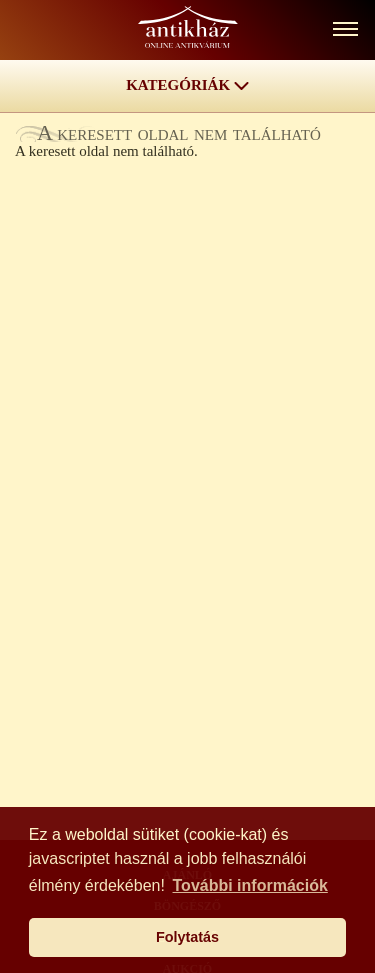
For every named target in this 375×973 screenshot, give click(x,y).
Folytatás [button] (187, 937)
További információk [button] (250, 885)
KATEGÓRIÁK (187, 85)
